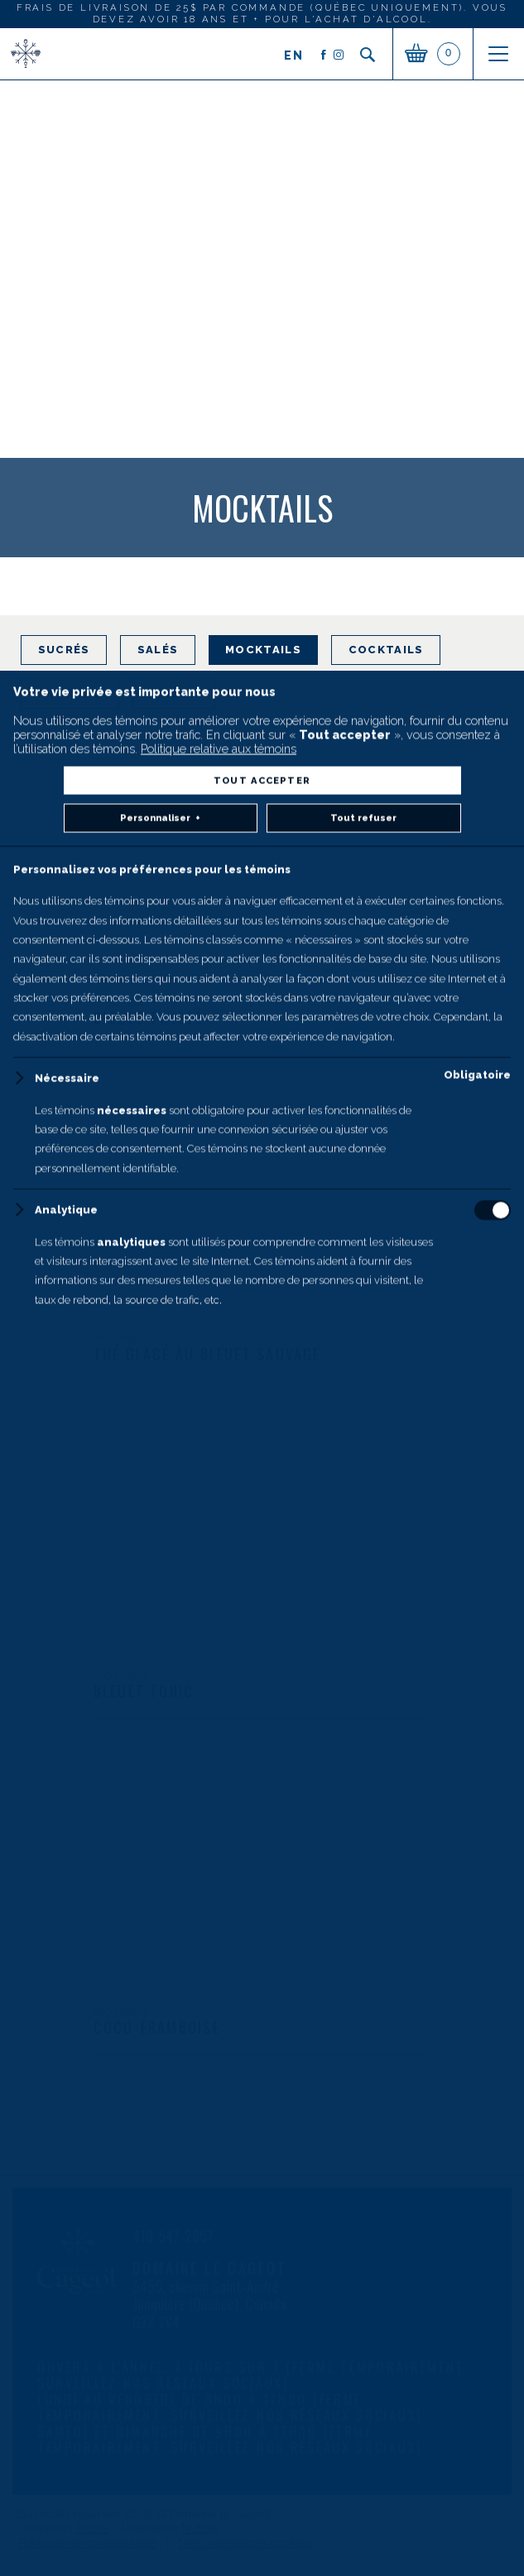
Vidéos (173, 693)
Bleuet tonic (144, 1691)
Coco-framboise (157, 2027)
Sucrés (64, 649)
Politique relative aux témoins (218, 2293)
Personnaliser (160, 2363)
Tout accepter (262, 2325)
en (294, 55)
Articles (70, 693)
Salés (158, 649)
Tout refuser (363, 2363)
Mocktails (263, 649)
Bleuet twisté (149, 1017)
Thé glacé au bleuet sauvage (207, 1354)
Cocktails (386, 649)
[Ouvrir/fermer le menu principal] (498, 53)
